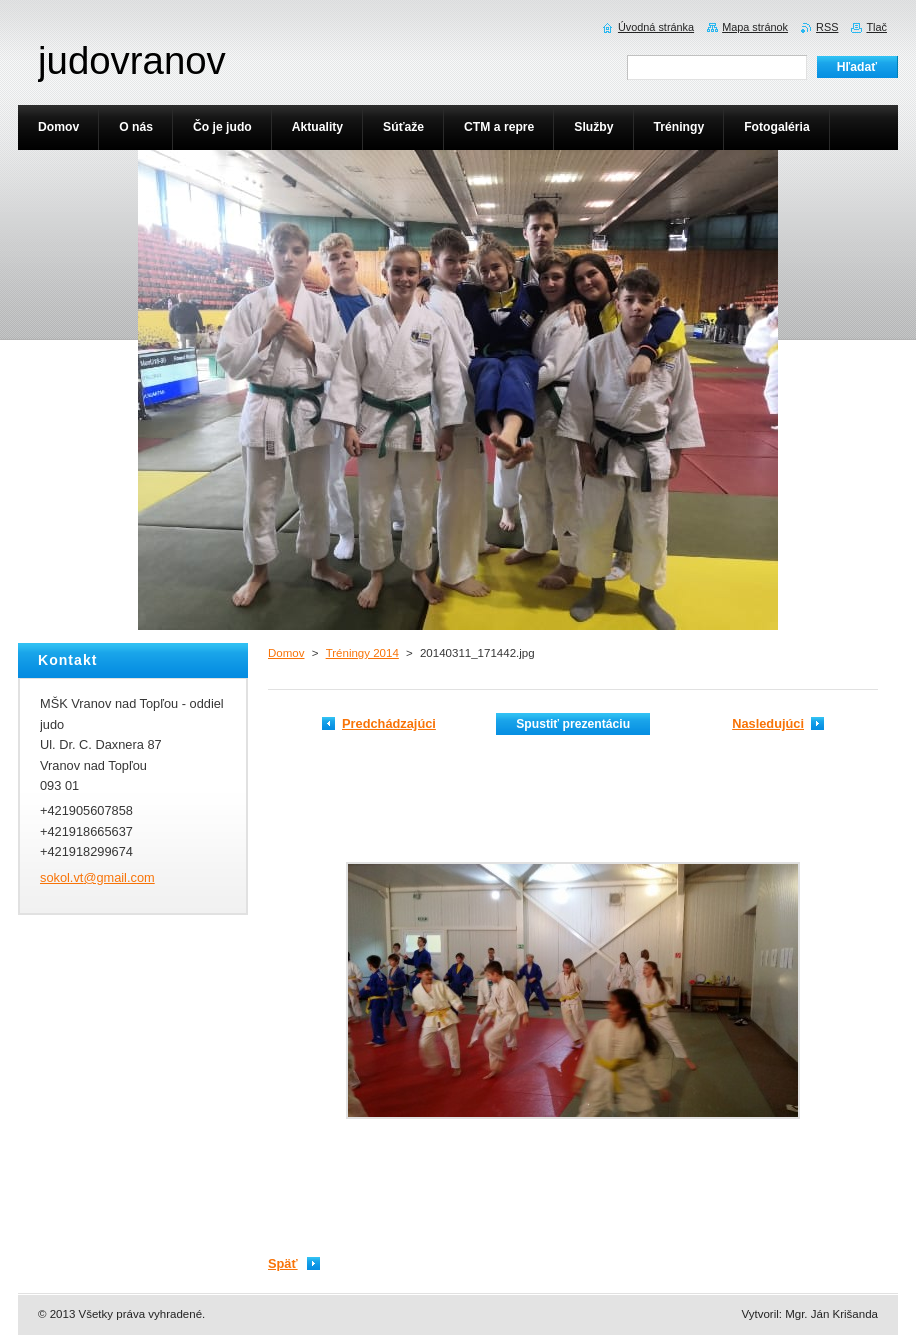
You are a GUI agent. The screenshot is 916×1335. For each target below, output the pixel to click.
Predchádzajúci (389, 723)
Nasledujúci (768, 723)
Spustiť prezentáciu (573, 724)
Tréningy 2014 (362, 653)
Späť (283, 1263)
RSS (827, 27)
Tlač (876, 27)
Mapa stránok (755, 27)
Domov (286, 653)
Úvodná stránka (656, 27)
